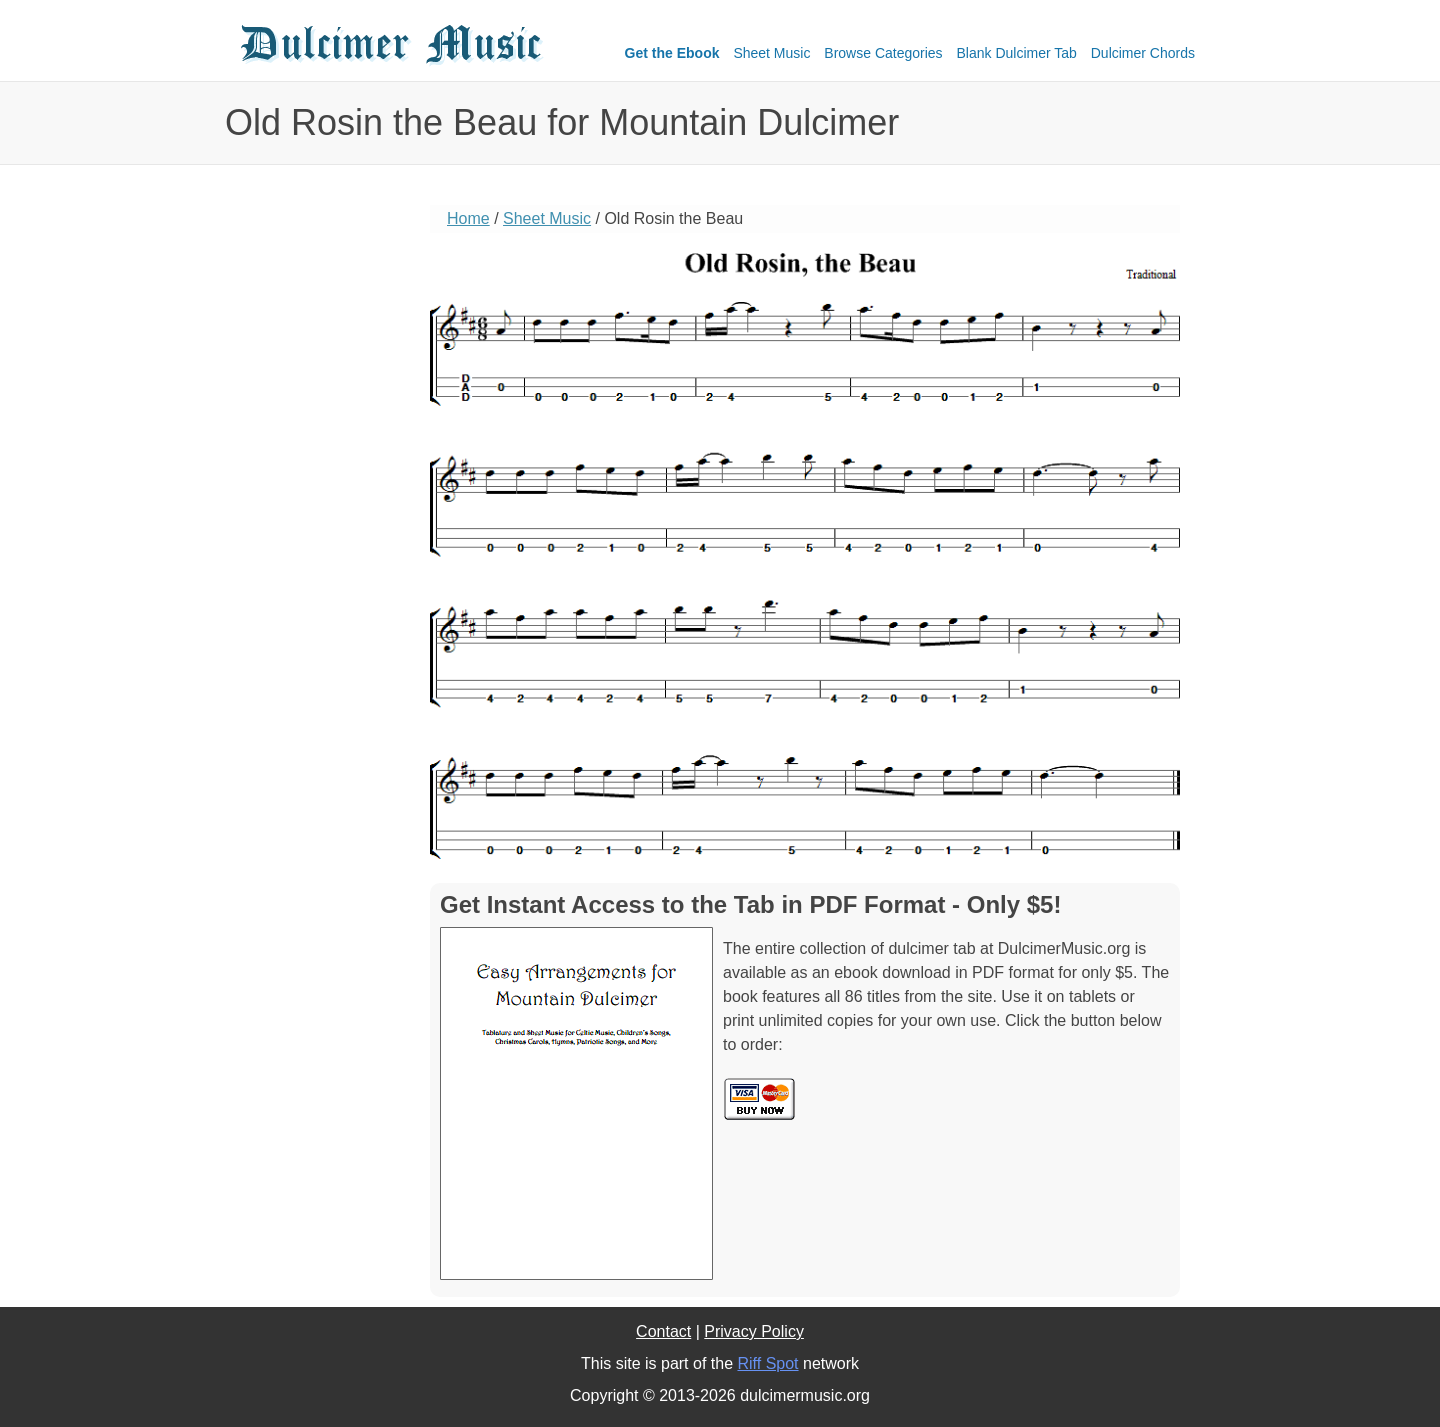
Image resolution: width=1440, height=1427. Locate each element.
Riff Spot (767, 1363)
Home (468, 218)
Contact (663, 1331)
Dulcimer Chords (1143, 53)
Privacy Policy (754, 1331)
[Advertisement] (315, 515)
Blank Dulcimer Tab (1017, 53)
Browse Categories (883, 53)
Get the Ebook (672, 53)
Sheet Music (771, 53)
